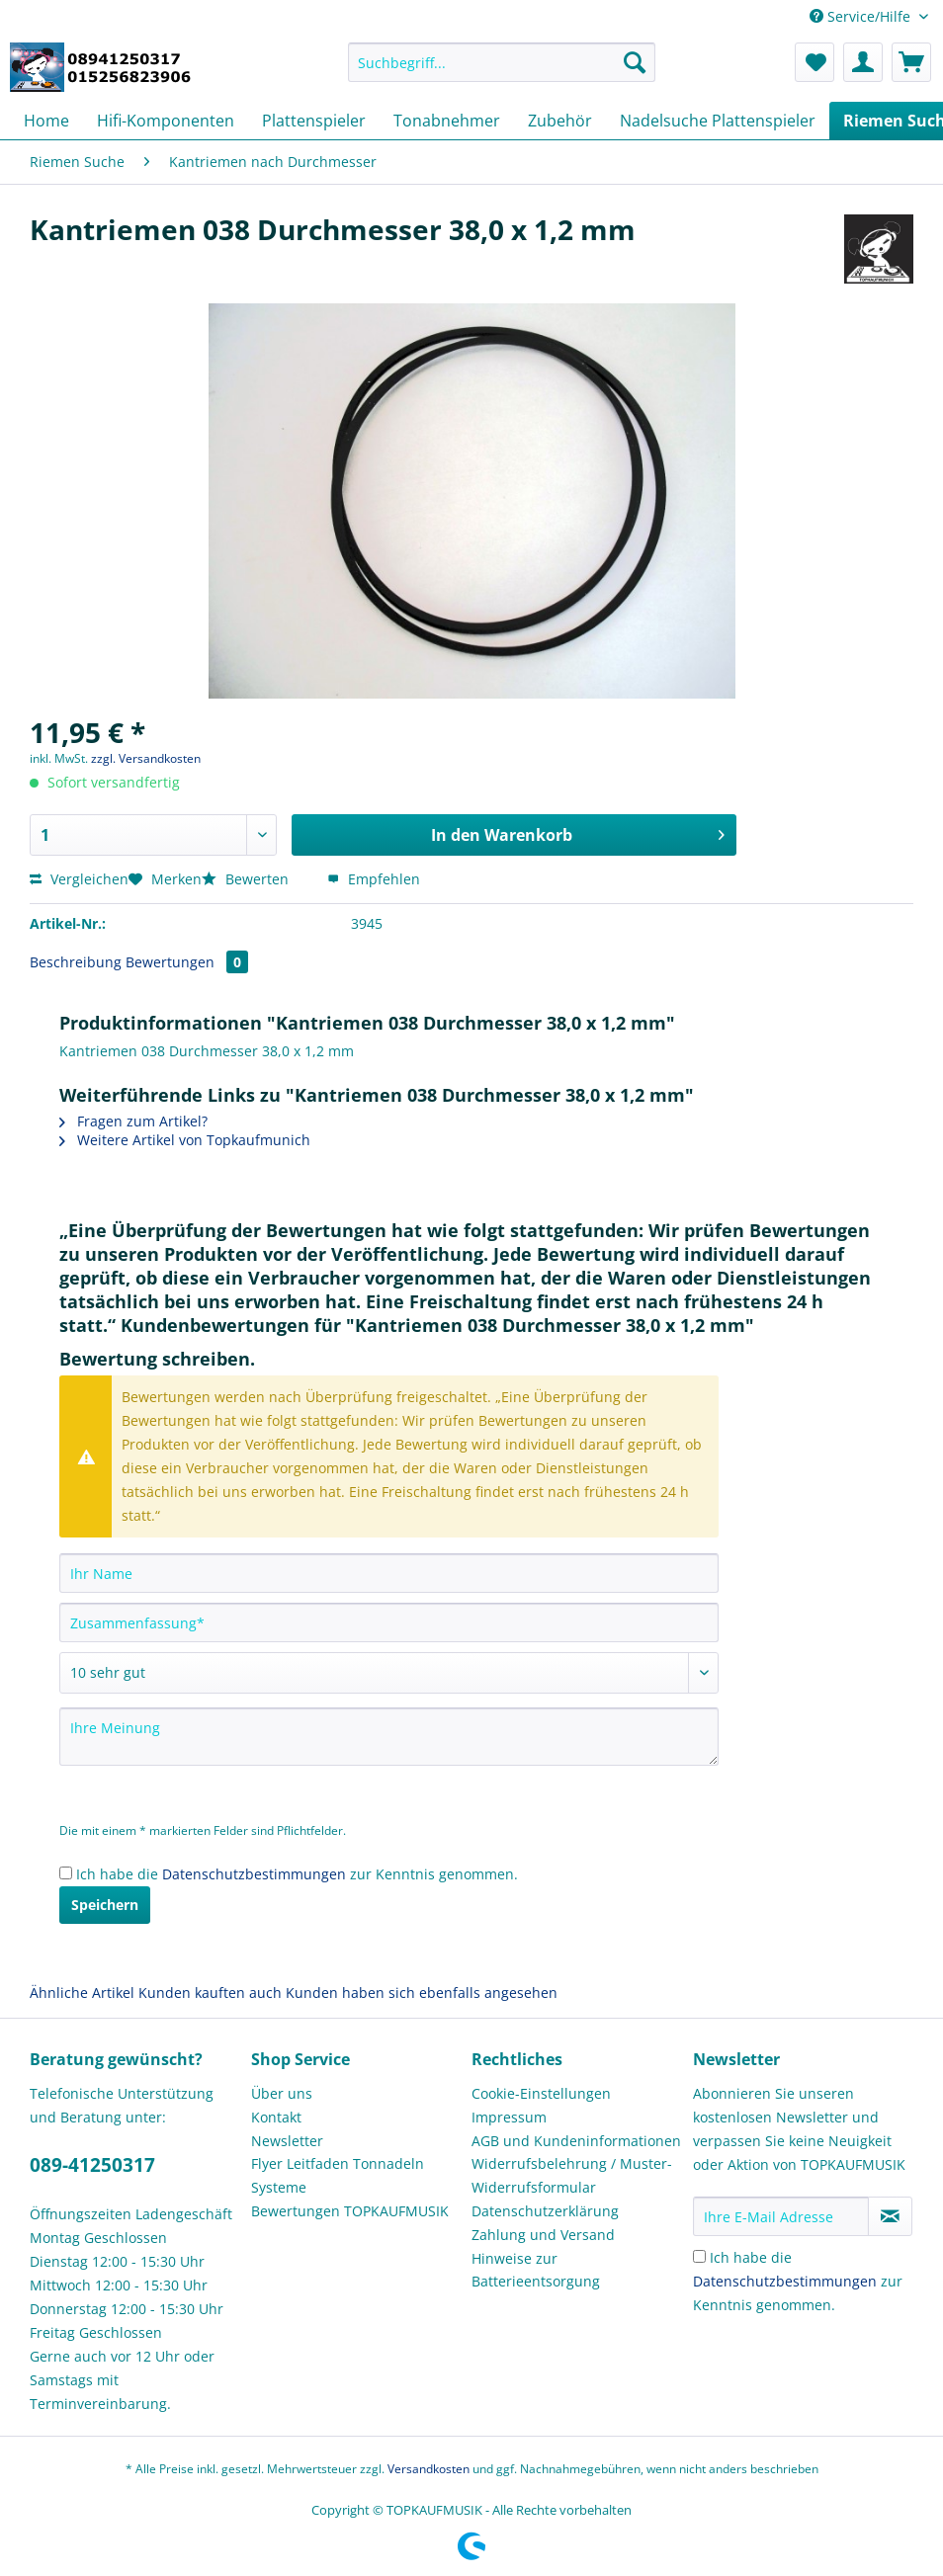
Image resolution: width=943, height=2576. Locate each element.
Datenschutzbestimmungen (254, 1874)
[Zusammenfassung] (389, 1622)
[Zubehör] (560, 120)
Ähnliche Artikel (82, 1992)
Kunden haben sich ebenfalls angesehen (421, 1992)
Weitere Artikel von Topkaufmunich (184, 1139)
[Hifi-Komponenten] (165, 120)
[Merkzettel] (814, 62)
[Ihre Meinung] (389, 1736)
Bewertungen (187, 962)
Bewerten (247, 879)
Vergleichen (79, 879)
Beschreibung (76, 962)
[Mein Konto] (863, 62)
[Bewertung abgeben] (389, 1673)
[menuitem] (501, 71)
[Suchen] (634, 62)
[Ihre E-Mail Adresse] (781, 2216)
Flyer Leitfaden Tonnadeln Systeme (337, 2175)
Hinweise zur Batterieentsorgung (536, 2270)
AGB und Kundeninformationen (576, 2140)
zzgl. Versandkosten (146, 758)
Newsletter (287, 2140)
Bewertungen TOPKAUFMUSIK (350, 2211)
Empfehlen (373, 879)
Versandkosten (428, 2468)
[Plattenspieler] (314, 120)
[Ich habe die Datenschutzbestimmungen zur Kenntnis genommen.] (65, 1873)
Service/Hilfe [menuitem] (862, 16)
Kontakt (276, 2117)
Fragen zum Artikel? (133, 1121)
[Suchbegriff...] (501, 62)
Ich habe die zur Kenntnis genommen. (297, 1874)
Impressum (509, 2117)
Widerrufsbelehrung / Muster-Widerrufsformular (572, 2175)
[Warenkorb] (911, 62)
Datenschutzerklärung (545, 2211)
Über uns (281, 2093)
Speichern (104, 1904)
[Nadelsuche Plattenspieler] (717, 120)
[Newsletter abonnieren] (890, 2216)
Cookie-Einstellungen (541, 2093)
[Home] (46, 120)
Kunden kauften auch (210, 1992)
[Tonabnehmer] (447, 120)
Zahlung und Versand (543, 2234)
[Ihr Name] (389, 1573)
